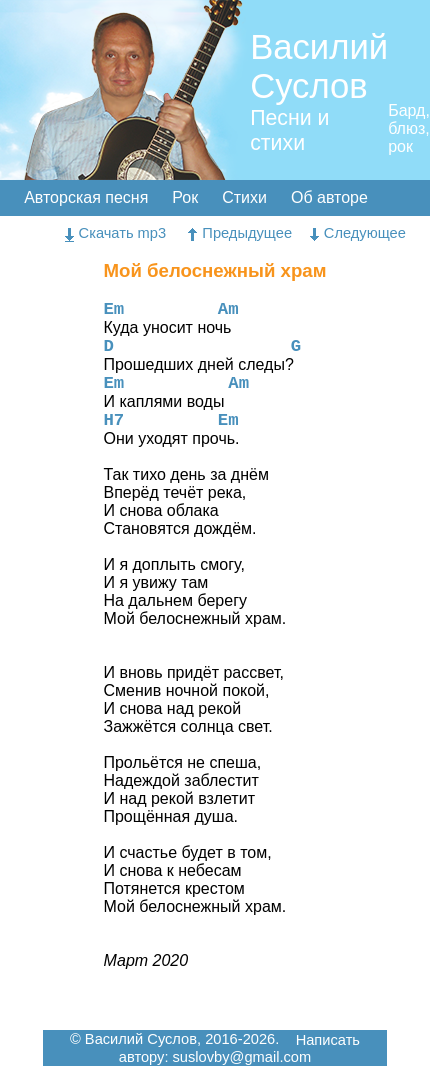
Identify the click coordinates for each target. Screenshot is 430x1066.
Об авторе (329, 197)
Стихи (244, 197)
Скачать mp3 (116, 233)
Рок (185, 197)
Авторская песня (86, 197)
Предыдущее (240, 233)
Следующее (358, 233)
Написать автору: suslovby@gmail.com (239, 1049)
